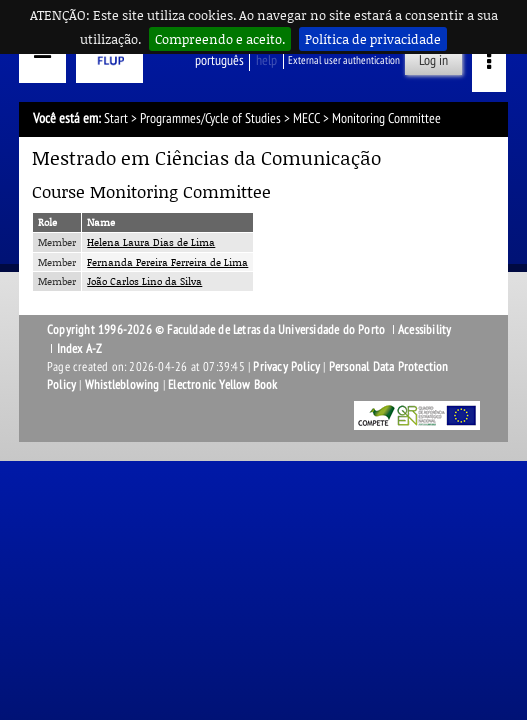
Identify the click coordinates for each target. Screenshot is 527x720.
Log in (433, 60)
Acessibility (424, 330)
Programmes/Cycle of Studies (210, 118)
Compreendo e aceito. (220, 39)
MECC (306, 118)
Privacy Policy (286, 367)
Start (116, 118)
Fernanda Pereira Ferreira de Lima (167, 262)
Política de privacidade (373, 39)
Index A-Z (80, 349)
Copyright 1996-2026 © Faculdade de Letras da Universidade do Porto (217, 330)
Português (219, 60)
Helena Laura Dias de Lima (151, 242)
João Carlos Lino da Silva (144, 281)
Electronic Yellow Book (222, 385)
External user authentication (344, 60)
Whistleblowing (122, 385)
